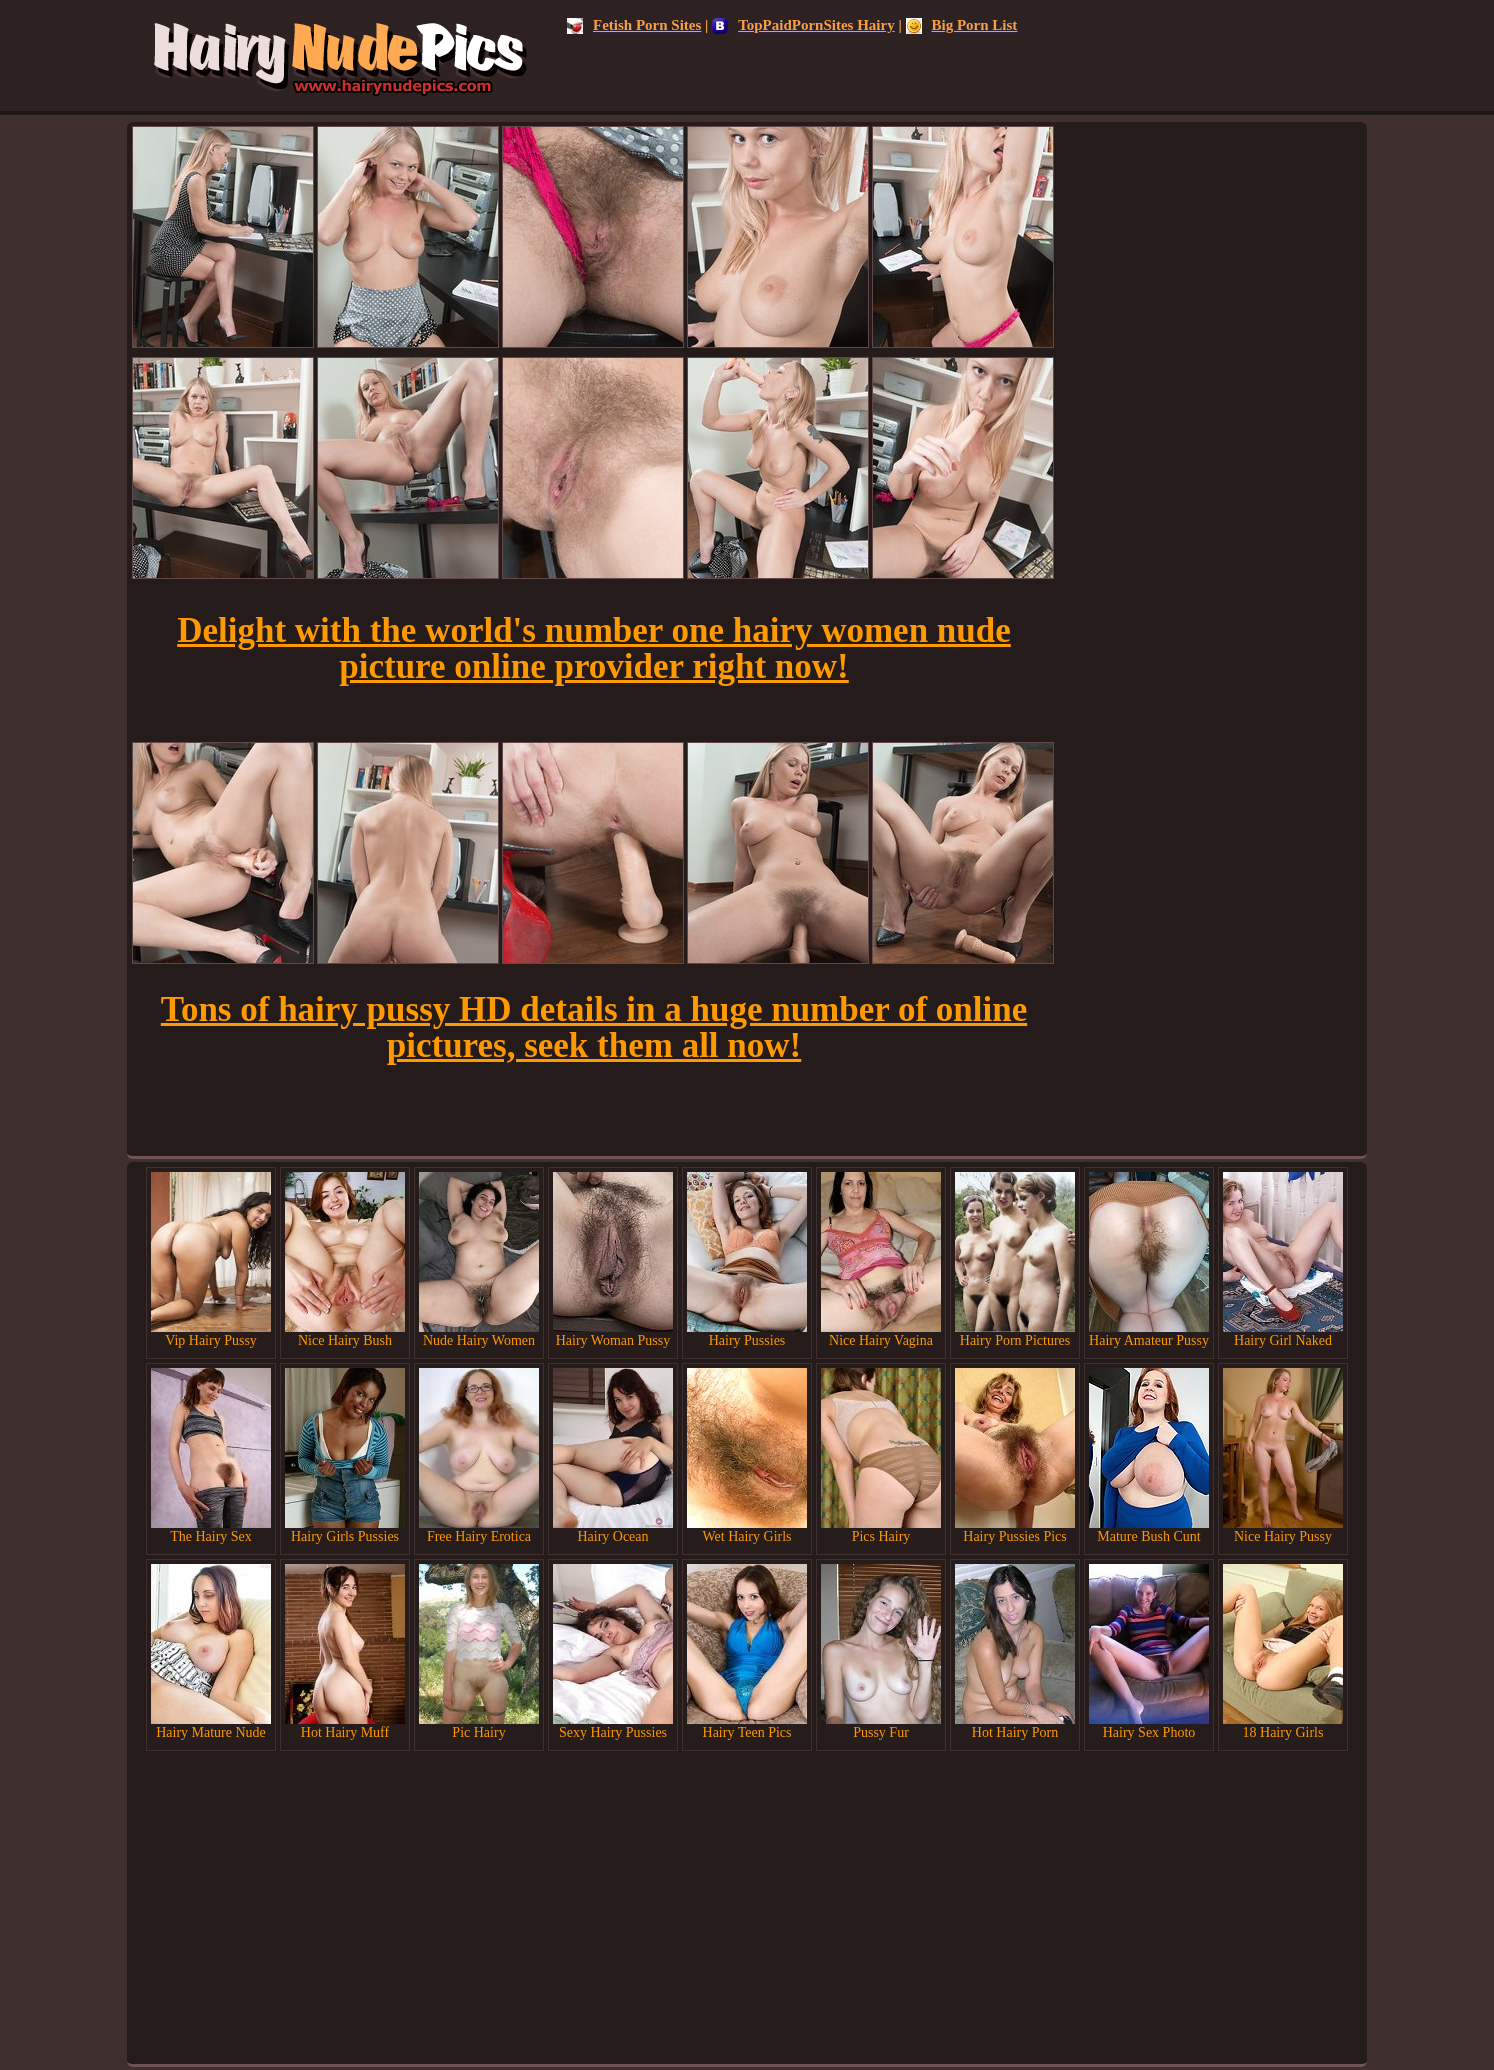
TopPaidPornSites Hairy (803, 25)
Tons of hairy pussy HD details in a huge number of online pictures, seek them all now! (594, 1027)
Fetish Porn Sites (634, 25)
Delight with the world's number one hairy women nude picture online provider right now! (594, 648)
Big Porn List (962, 25)
